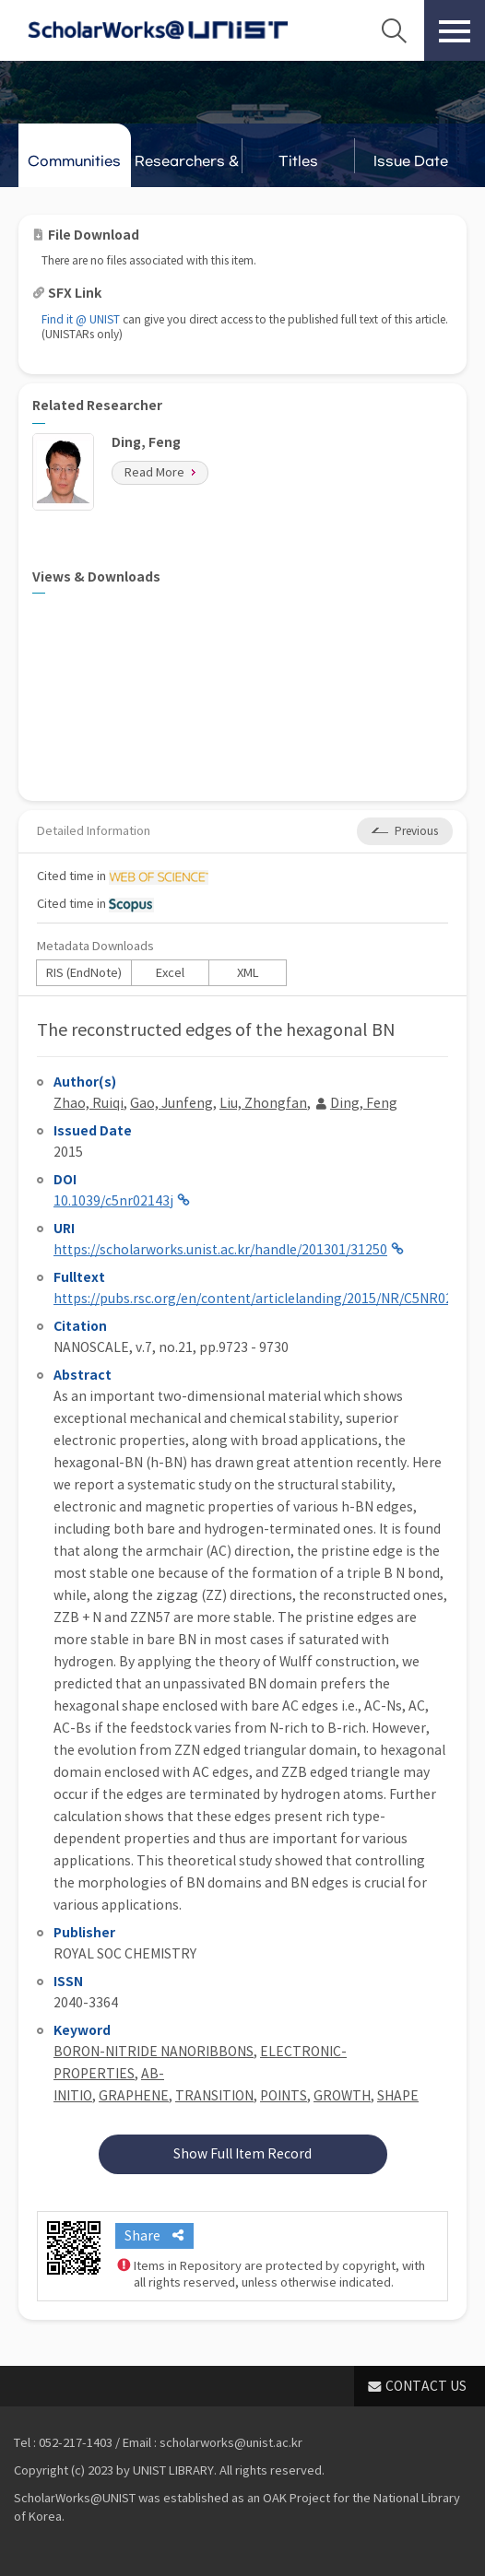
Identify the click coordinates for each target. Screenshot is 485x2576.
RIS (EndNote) (84, 973)
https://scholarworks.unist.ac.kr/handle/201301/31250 (220, 1249)
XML (248, 973)
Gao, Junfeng (171, 1103)
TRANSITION (214, 2096)
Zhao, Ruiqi (88, 1103)
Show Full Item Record (242, 2154)
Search (393, 30)
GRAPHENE (134, 2096)
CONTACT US (426, 2386)
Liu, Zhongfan (263, 1103)
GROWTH (342, 2096)
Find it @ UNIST (80, 319)
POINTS (283, 2096)
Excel (170, 973)
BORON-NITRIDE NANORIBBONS (153, 2051)
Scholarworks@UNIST (158, 30)
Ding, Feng (363, 1103)
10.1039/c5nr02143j (113, 1201)
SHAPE (398, 2096)
